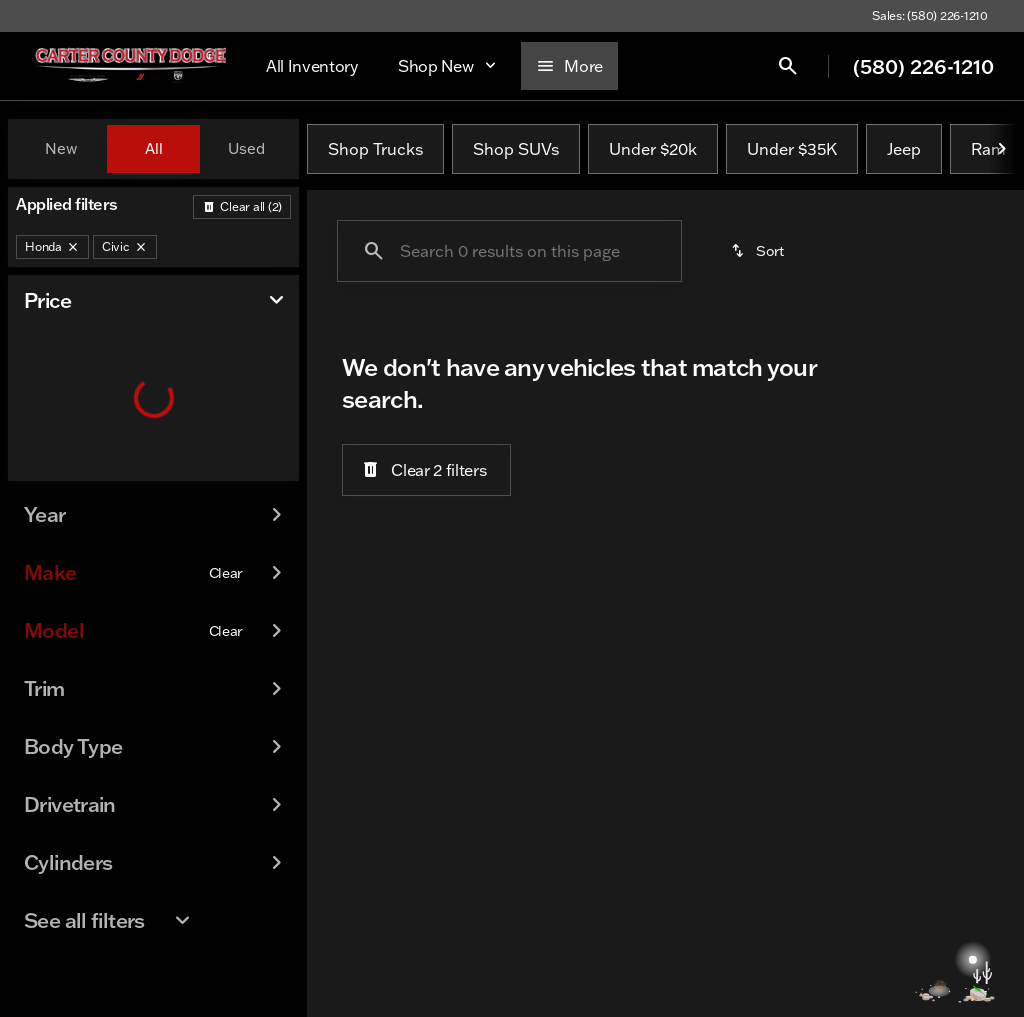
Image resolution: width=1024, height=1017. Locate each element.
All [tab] (154, 148)
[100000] (229, 477)
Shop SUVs (516, 149)
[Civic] (125, 247)
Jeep (904, 149)
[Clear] (226, 613)
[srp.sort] (759, 251)
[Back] (242, 207)
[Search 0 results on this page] (509, 251)
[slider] (45, 374)
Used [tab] (246, 148)
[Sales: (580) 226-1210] (930, 16)
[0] (64, 477)
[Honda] (52, 247)
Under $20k (653, 149)
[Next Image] (1002, 149)
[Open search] (817, 66)
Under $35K (792, 149)
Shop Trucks (375, 149)
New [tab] (61, 148)
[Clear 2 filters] (426, 470)
